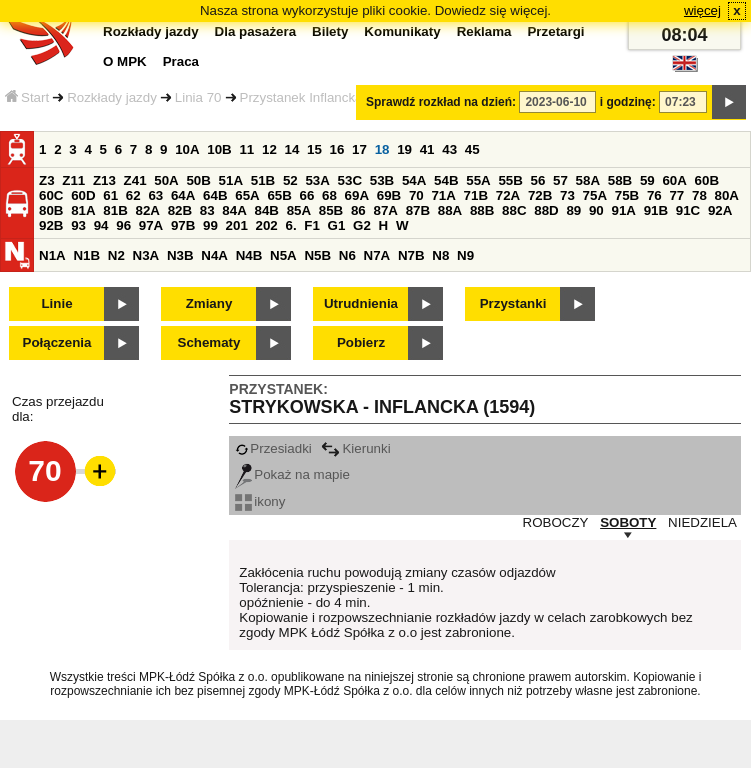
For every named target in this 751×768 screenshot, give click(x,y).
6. (291, 225)
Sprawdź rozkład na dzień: (441, 102)
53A (317, 180)
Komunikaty (402, 31)
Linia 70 (198, 97)
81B (115, 210)
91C (688, 210)
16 (337, 149)
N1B (86, 255)
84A (234, 210)
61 (110, 195)
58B (620, 180)
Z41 (135, 180)
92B (51, 225)
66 (307, 195)
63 (155, 195)
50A (166, 180)
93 (78, 225)
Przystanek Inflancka (301, 97)
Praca (181, 61)
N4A (214, 255)
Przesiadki (273, 448)
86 (358, 210)
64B (215, 195)
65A (247, 195)
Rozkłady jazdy (112, 97)
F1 (312, 225)
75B (627, 195)
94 (101, 225)
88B (482, 210)
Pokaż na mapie (292, 474)
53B (382, 180)
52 (290, 180)
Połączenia (57, 342)
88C (514, 210)
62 (133, 195)
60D (83, 195)
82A (147, 210)
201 (237, 225)
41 (427, 149)
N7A (377, 255)
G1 (337, 225)
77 (676, 195)
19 (404, 149)
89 (573, 210)
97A (151, 225)
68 (329, 195)
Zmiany (209, 303)
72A (508, 195)
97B (183, 225)
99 (210, 225)
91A (623, 210)
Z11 (73, 180)
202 (267, 225)
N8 (440, 255)
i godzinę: (628, 102)
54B (446, 180)
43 (449, 149)
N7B (411, 255)
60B (707, 180)
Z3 (47, 180)
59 (647, 180)
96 (123, 225)
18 (382, 149)
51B (263, 180)
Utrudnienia (361, 303)
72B (540, 195)
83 (207, 210)
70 (416, 195)
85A (299, 210)
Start (27, 97)
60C (51, 195)
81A (83, 210)
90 (596, 210)
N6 (347, 255)
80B (51, 210)
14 (292, 149)
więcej (702, 10)
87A (385, 210)
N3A (146, 255)
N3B (180, 255)
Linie (56, 303)
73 (567, 195)
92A (720, 210)
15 (314, 149)
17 (359, 149)
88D (546, 210)
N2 (116, 255)
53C (350, 180)
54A (414, 180)
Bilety (330, 31)
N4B (249, 255)
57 (560, 180)
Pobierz (361, 342)
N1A (52, 255)
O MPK (125, 61)
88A (450, 210)
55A (478, 180)
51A (231, 180)
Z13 (104, 180)
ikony (260, 501)
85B (331, 210)
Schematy (209, 342)
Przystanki (513, 303)
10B (219, 149)
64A (183, 195)
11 (246, 149)
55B (510, 180)
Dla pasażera (256, 31)
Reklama (484, 31)
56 (538, 180)
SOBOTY (628, 522)
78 (699, 195)
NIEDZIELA (702, 522)
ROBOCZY (556, 522)
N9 (465, 255)
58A (588, 180)
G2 (362, 225)
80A (727, 195)
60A (674, 180)
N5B (317, 255)
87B (418, 210)
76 (654, 195)
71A (443, 195)
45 (472, 149)
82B (180, 210)
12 (269, 149)
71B (476, 195)
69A (357, 195)
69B (389, 195)
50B (198, 180)
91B (656, 210)
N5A (283, 255)
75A (595, 195)
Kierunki (355, 448)
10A (187, 149)
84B (266, 210)
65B (279, 195)
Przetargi (555, 31)
